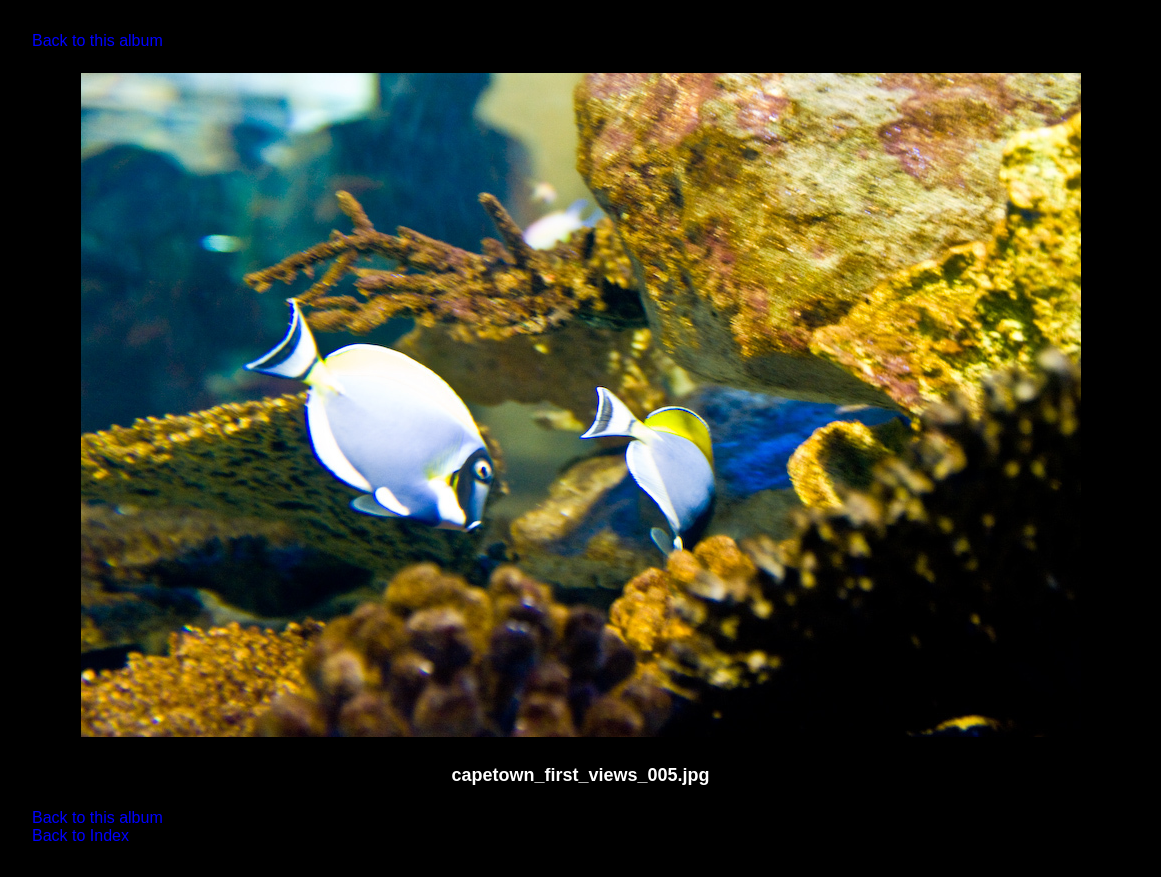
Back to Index (80, 835)
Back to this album (97, 40)
